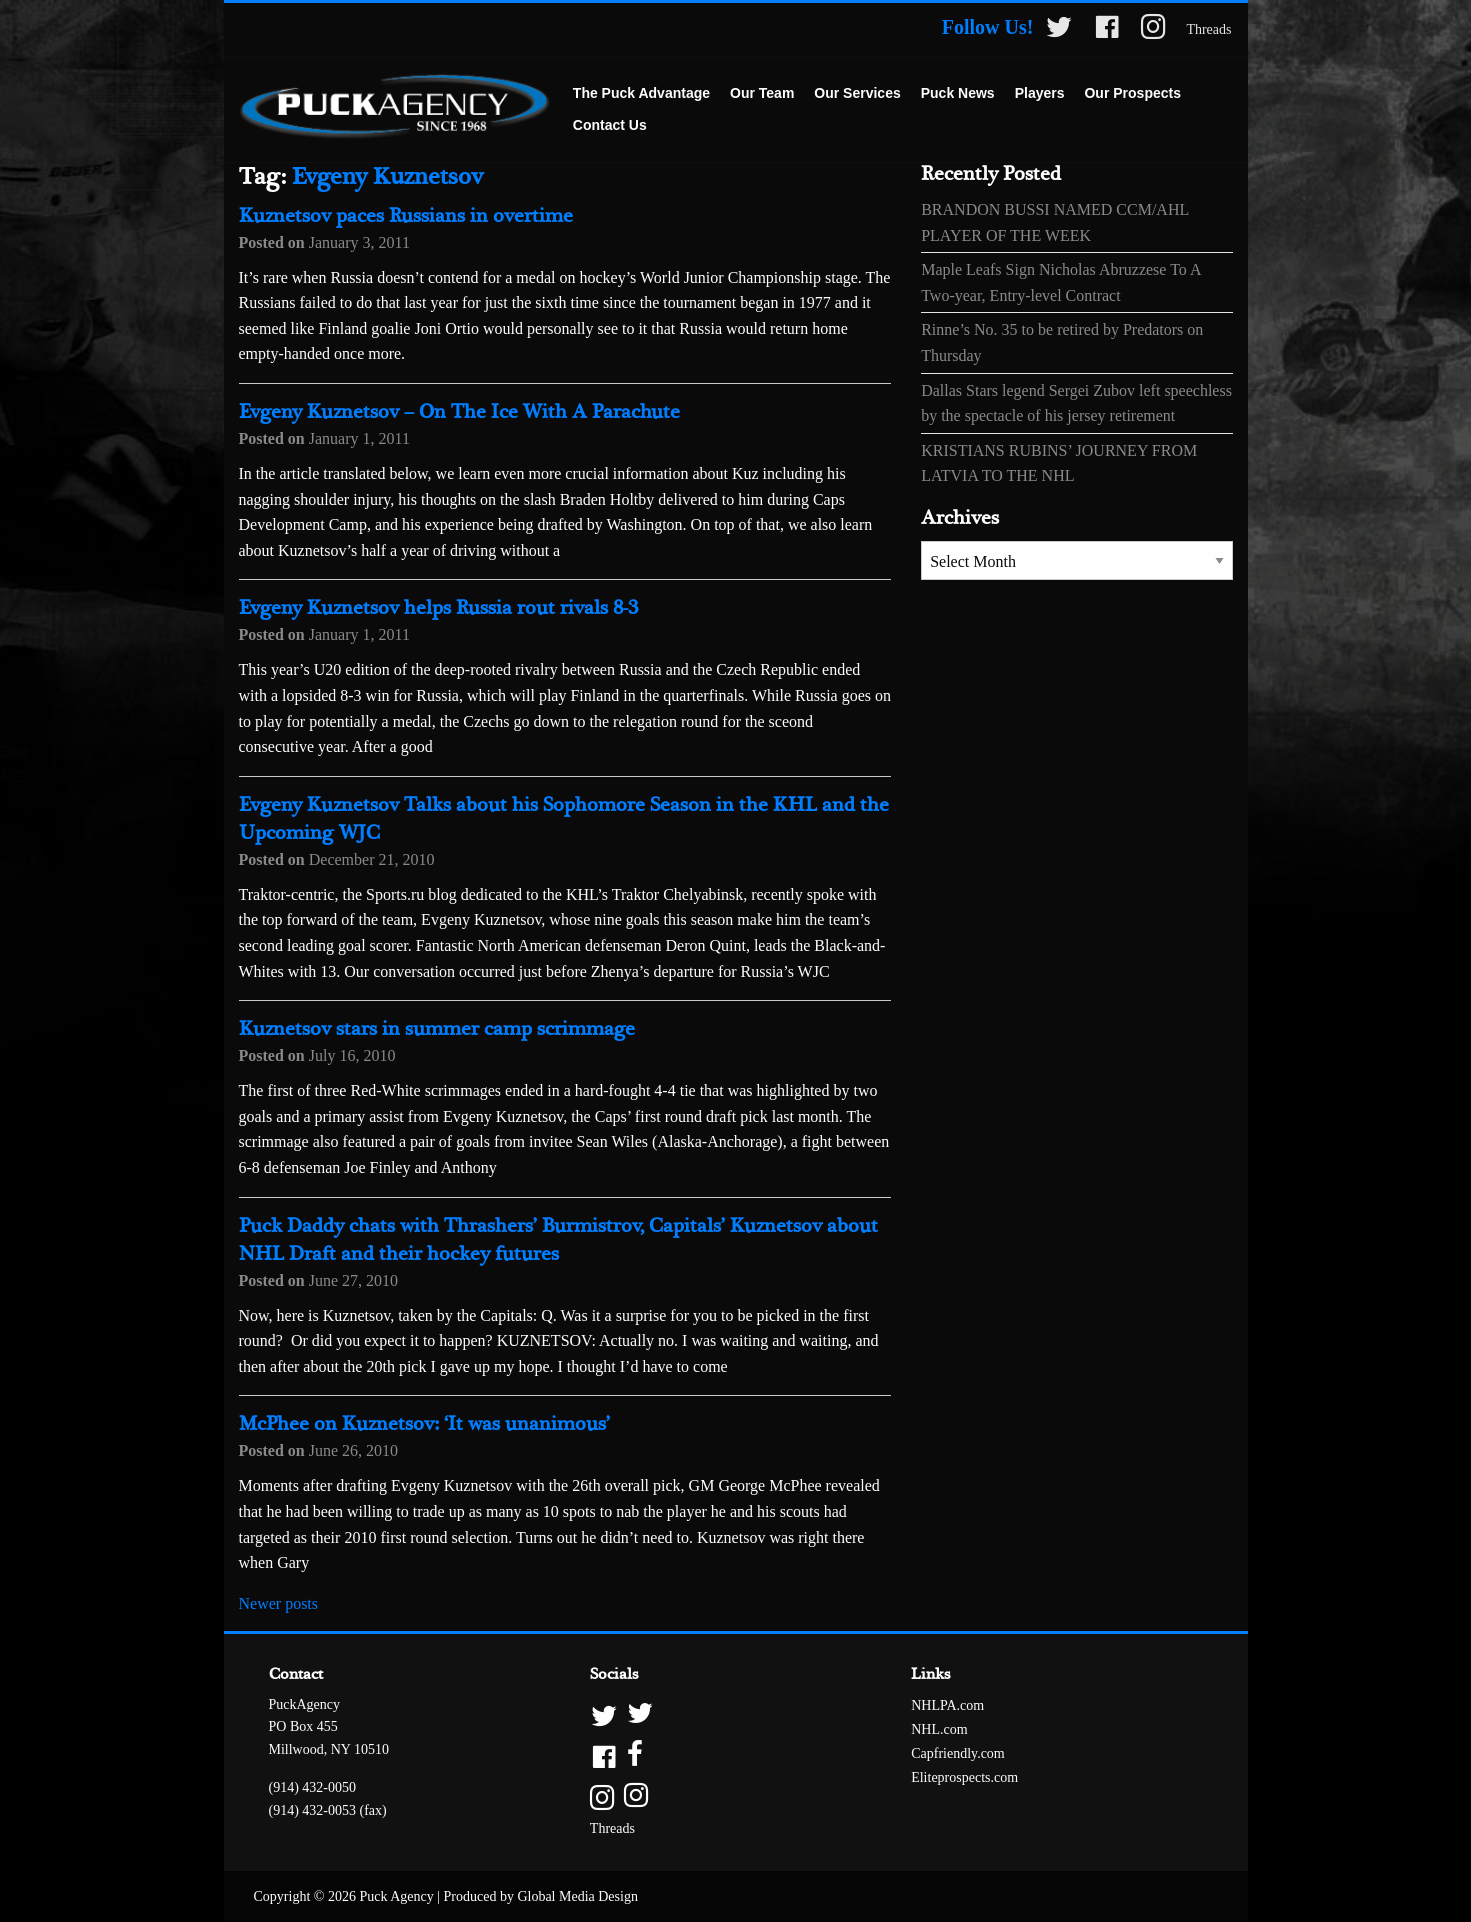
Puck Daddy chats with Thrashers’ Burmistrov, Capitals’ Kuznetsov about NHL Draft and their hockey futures (558, 1240)
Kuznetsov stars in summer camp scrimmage (437, 1029)
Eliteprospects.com (964, 1777)
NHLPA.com (947, 1705)
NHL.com (939, 1729)
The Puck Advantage (641, 93)
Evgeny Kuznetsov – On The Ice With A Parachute (459, 412)
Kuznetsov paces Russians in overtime (406, 216)
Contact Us (610, 125)
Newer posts (279, 1603)
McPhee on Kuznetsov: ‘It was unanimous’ (424, 1424)
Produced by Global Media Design (541, 1896)
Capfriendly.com (958, 1753)
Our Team (762, 93)
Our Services (857, 93)
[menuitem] (641, 94)
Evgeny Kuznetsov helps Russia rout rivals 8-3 (438, 608)
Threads (1208, 29)
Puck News (958, 93)
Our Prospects (1132, 93)
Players (1040, 93)
